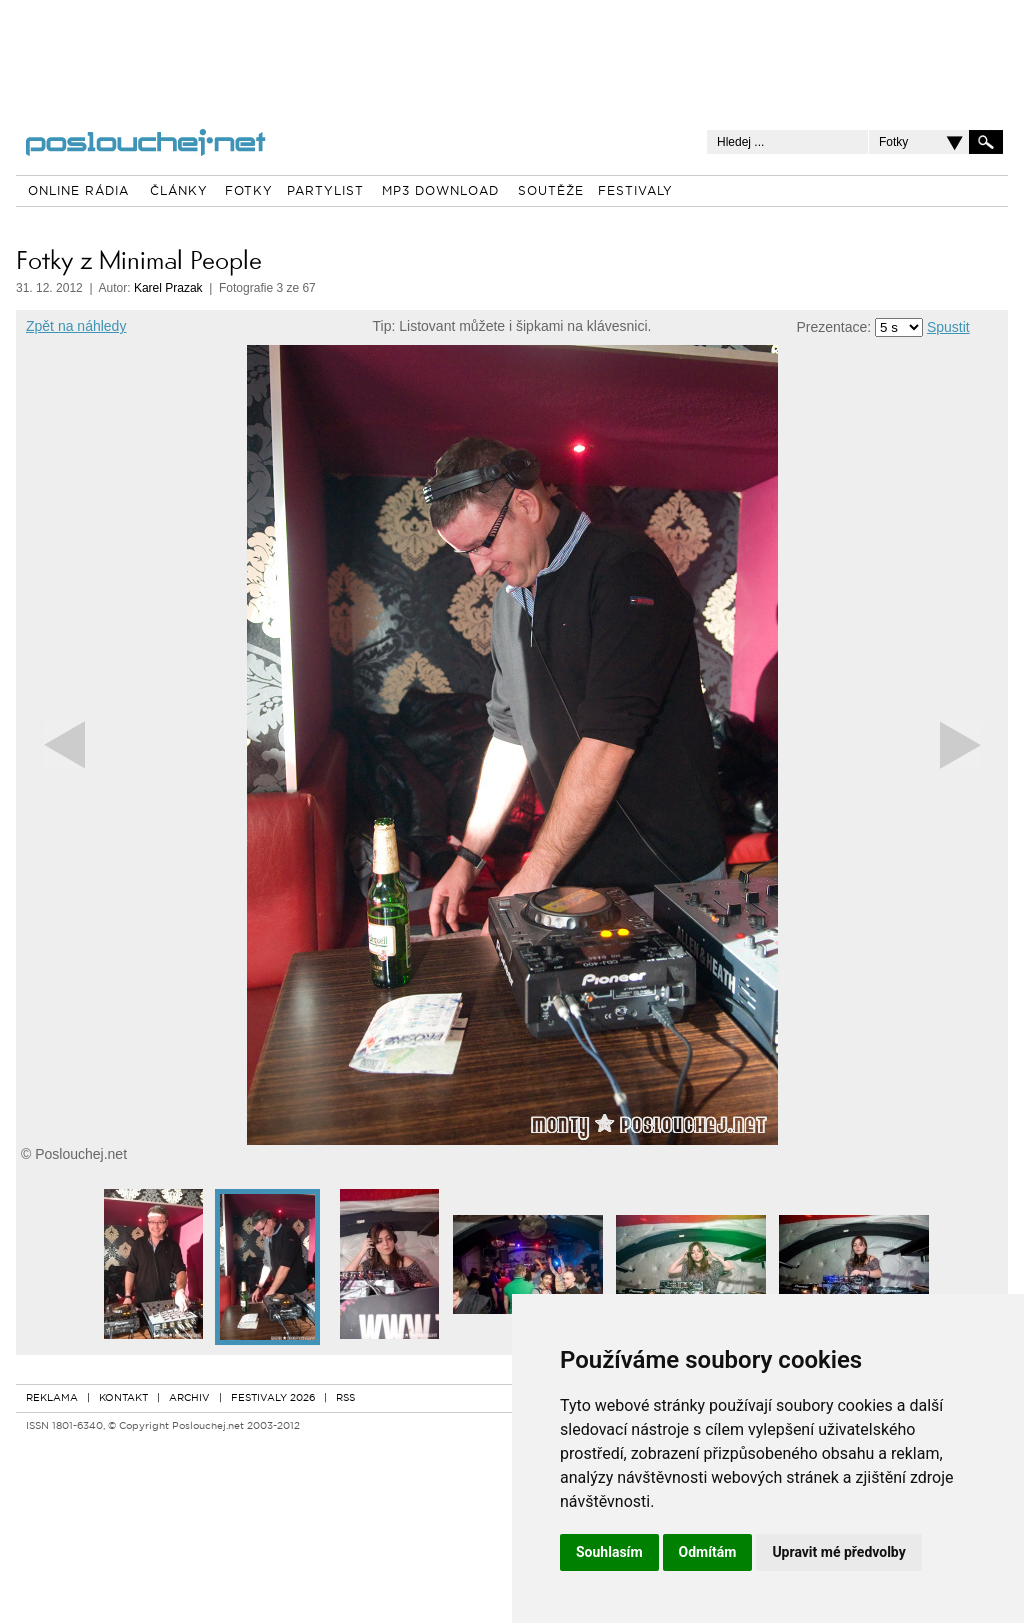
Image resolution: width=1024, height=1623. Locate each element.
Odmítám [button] (708, 1552)
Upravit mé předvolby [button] (838, 1552)
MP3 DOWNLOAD (440, 192)
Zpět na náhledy (76, 326)
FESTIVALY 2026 (273, 1398)
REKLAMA (52, 1398)
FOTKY (249, 192)
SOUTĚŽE (551, 192)
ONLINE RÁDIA (78, 192)
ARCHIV (189, 1398)
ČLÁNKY (179, 192)
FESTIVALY (635, 192)
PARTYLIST (325, 192)
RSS (345, 1398)
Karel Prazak (168, 288)
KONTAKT (123, 1398)
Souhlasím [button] (609, 1552)
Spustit (948, 327)
